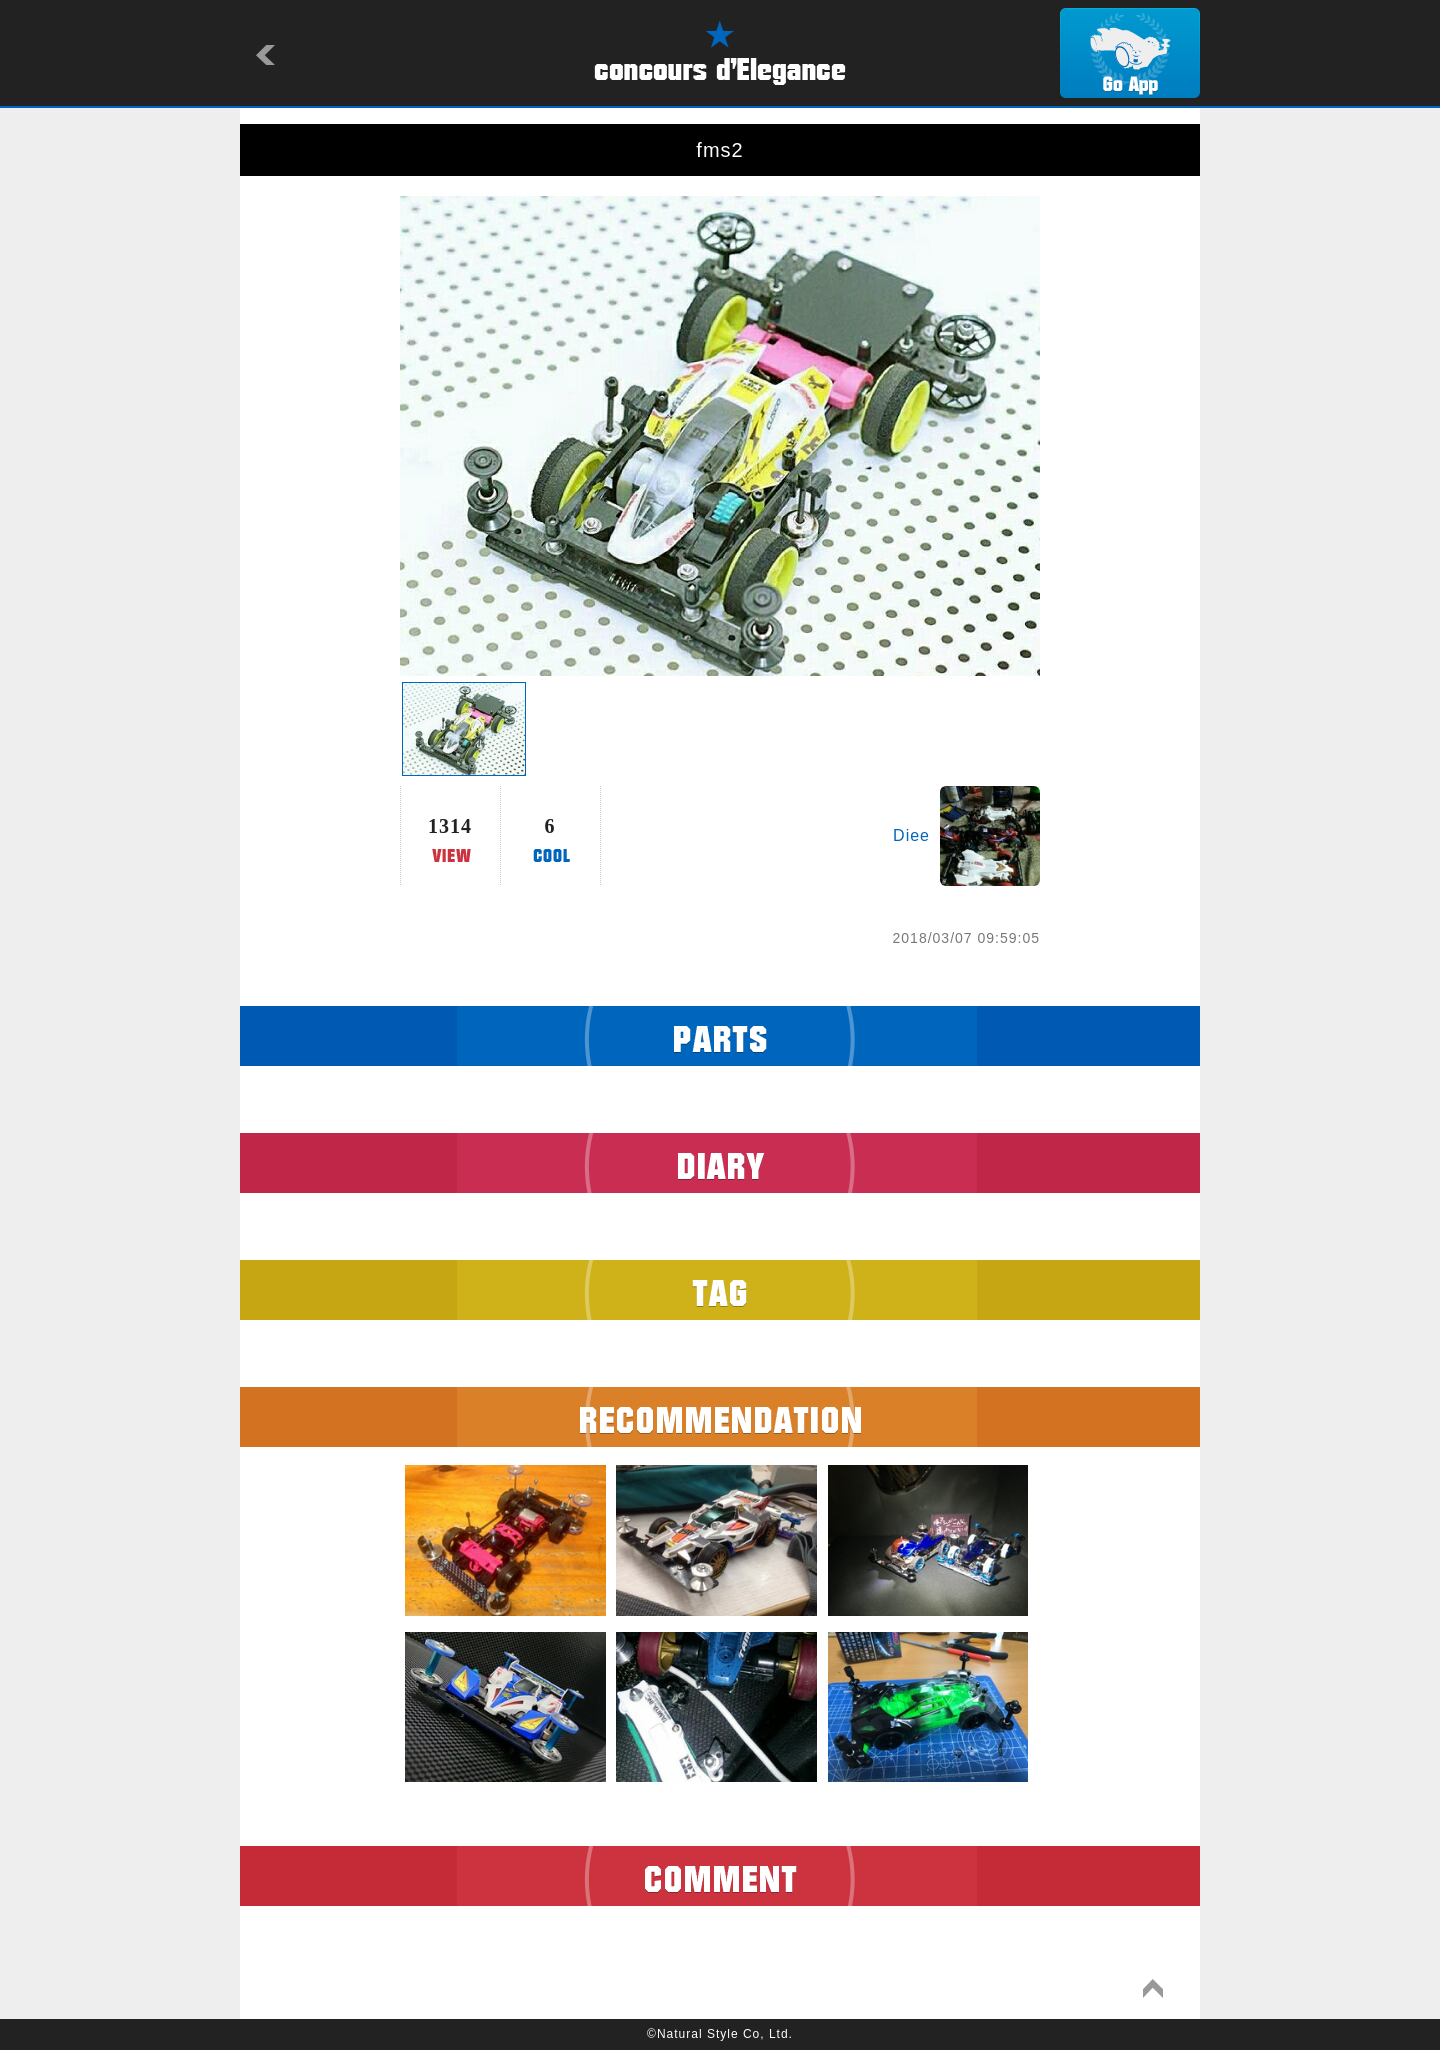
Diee (911, 835)
